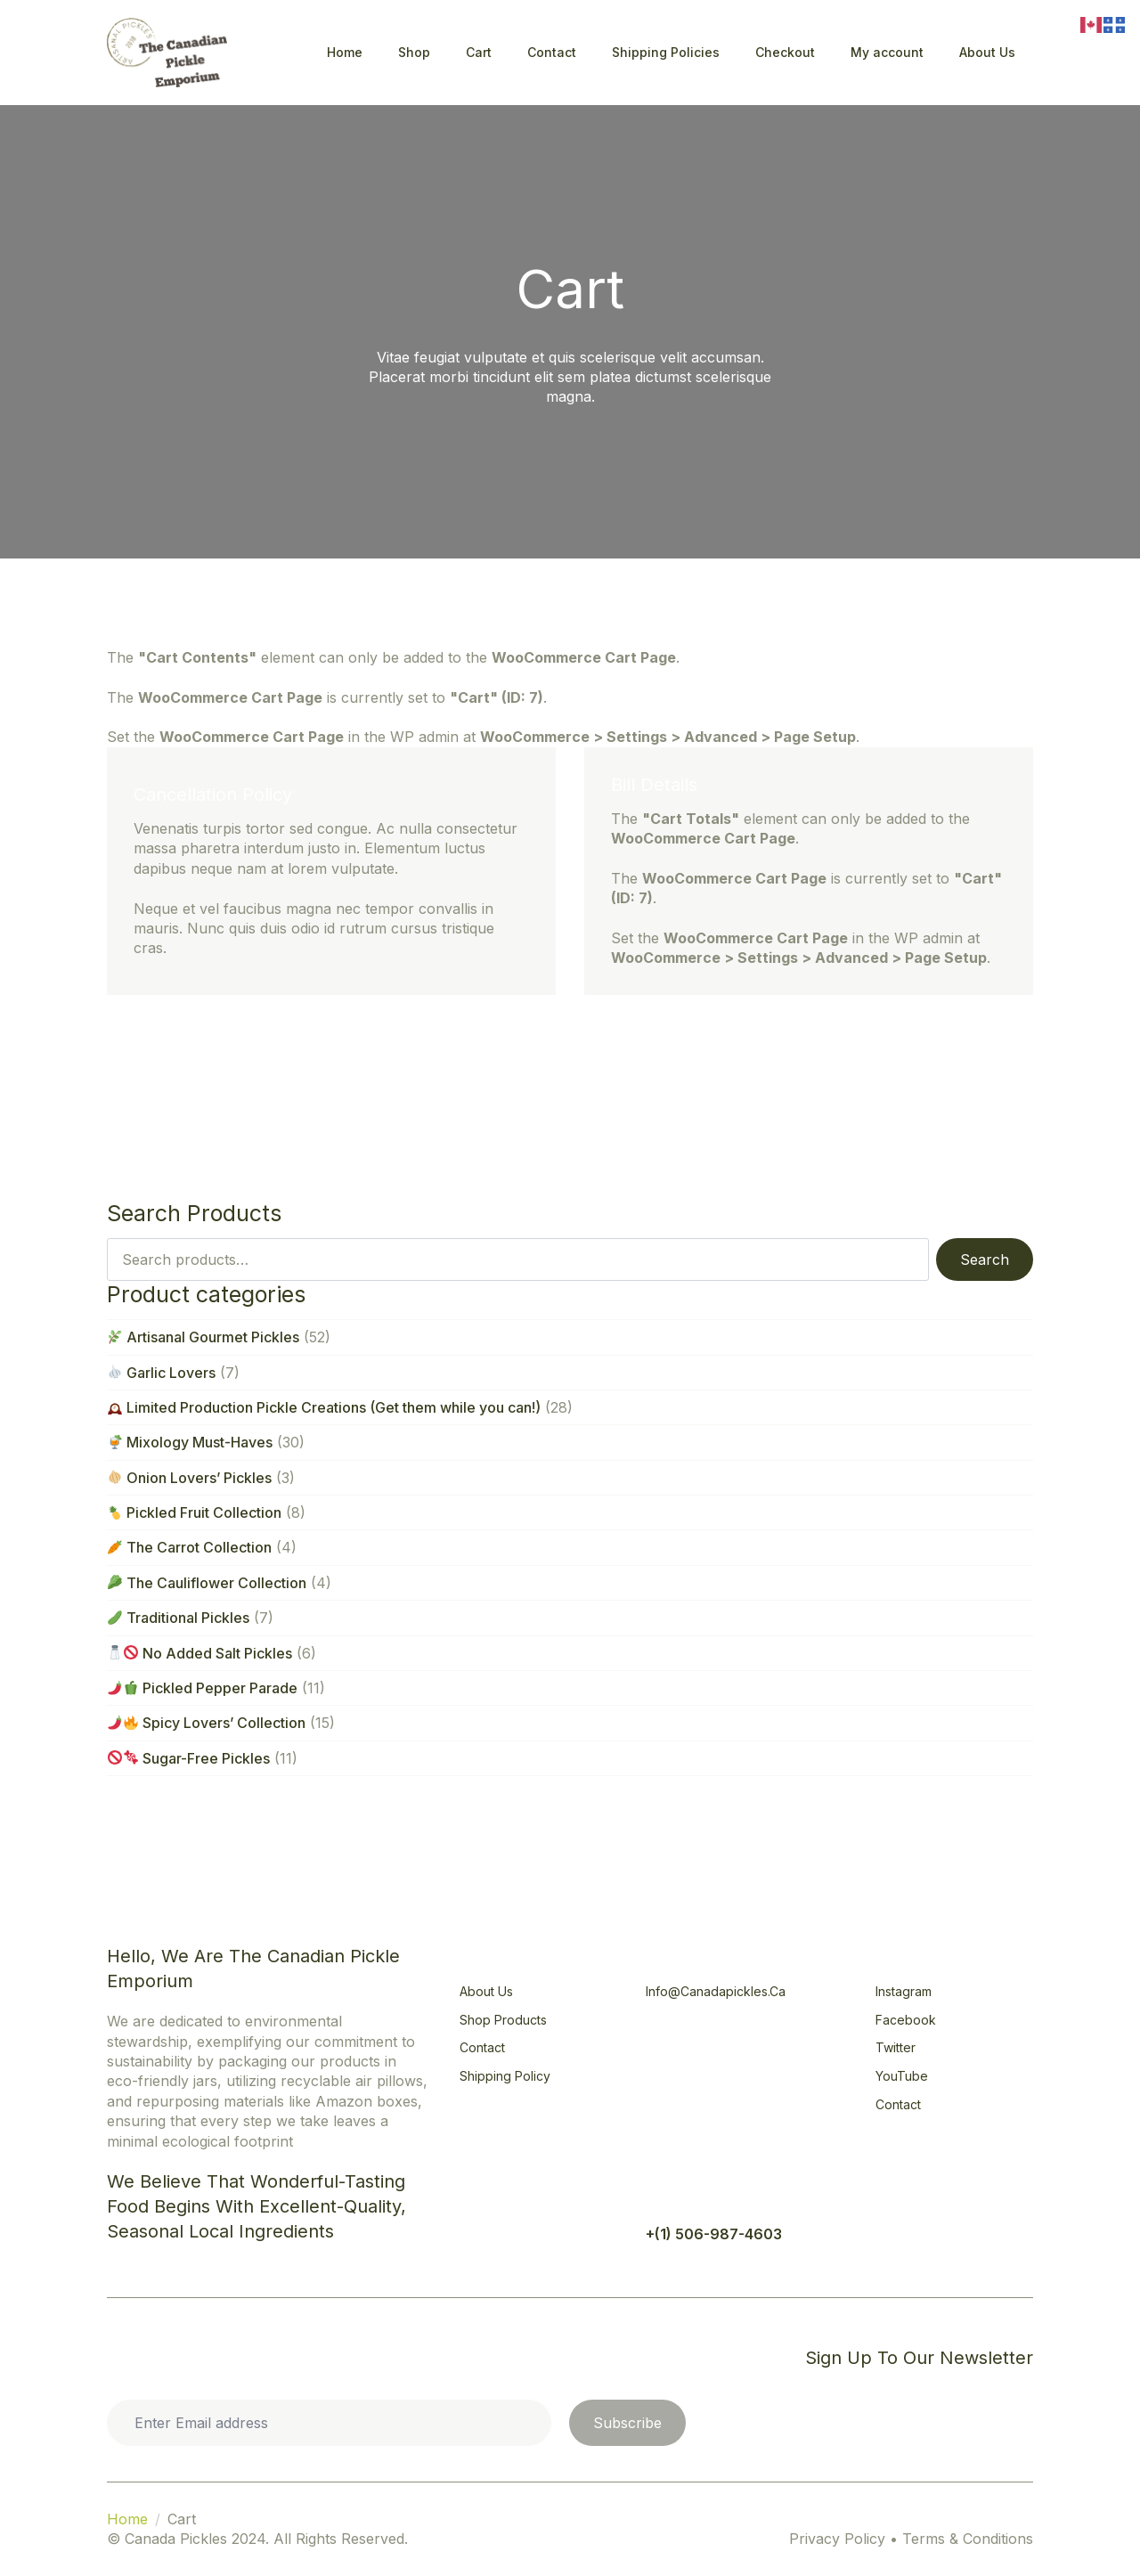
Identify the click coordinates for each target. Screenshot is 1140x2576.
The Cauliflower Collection (207, 1583)
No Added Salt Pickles (200, 1653)
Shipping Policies (666, 52)
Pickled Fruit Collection (194, 1512)
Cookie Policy (167, 2357)
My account (887, 52)
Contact (551, 52)
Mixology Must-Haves (190, 1442)
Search (984, 1259)
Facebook (905, 2019)
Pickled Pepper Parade (202, 1688)
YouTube (901, 2075)
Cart (479, 52)
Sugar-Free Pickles (189, 1758)
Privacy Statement (301, 2357)
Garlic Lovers (162, 1373)
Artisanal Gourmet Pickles (203, 1337)
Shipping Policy (505, 2075)
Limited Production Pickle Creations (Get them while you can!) (324, 1407)
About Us (987, 52)
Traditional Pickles (178, 1617)
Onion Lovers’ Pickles (190, 1478)
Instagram (903, 1991)
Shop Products (503, 2019)
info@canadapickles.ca (716, 1991)
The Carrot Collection (190, 1547)
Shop (414, 52)
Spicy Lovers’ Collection (206, 1723)
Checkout (785, 52)
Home (344, 52)
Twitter (895, 2047)
